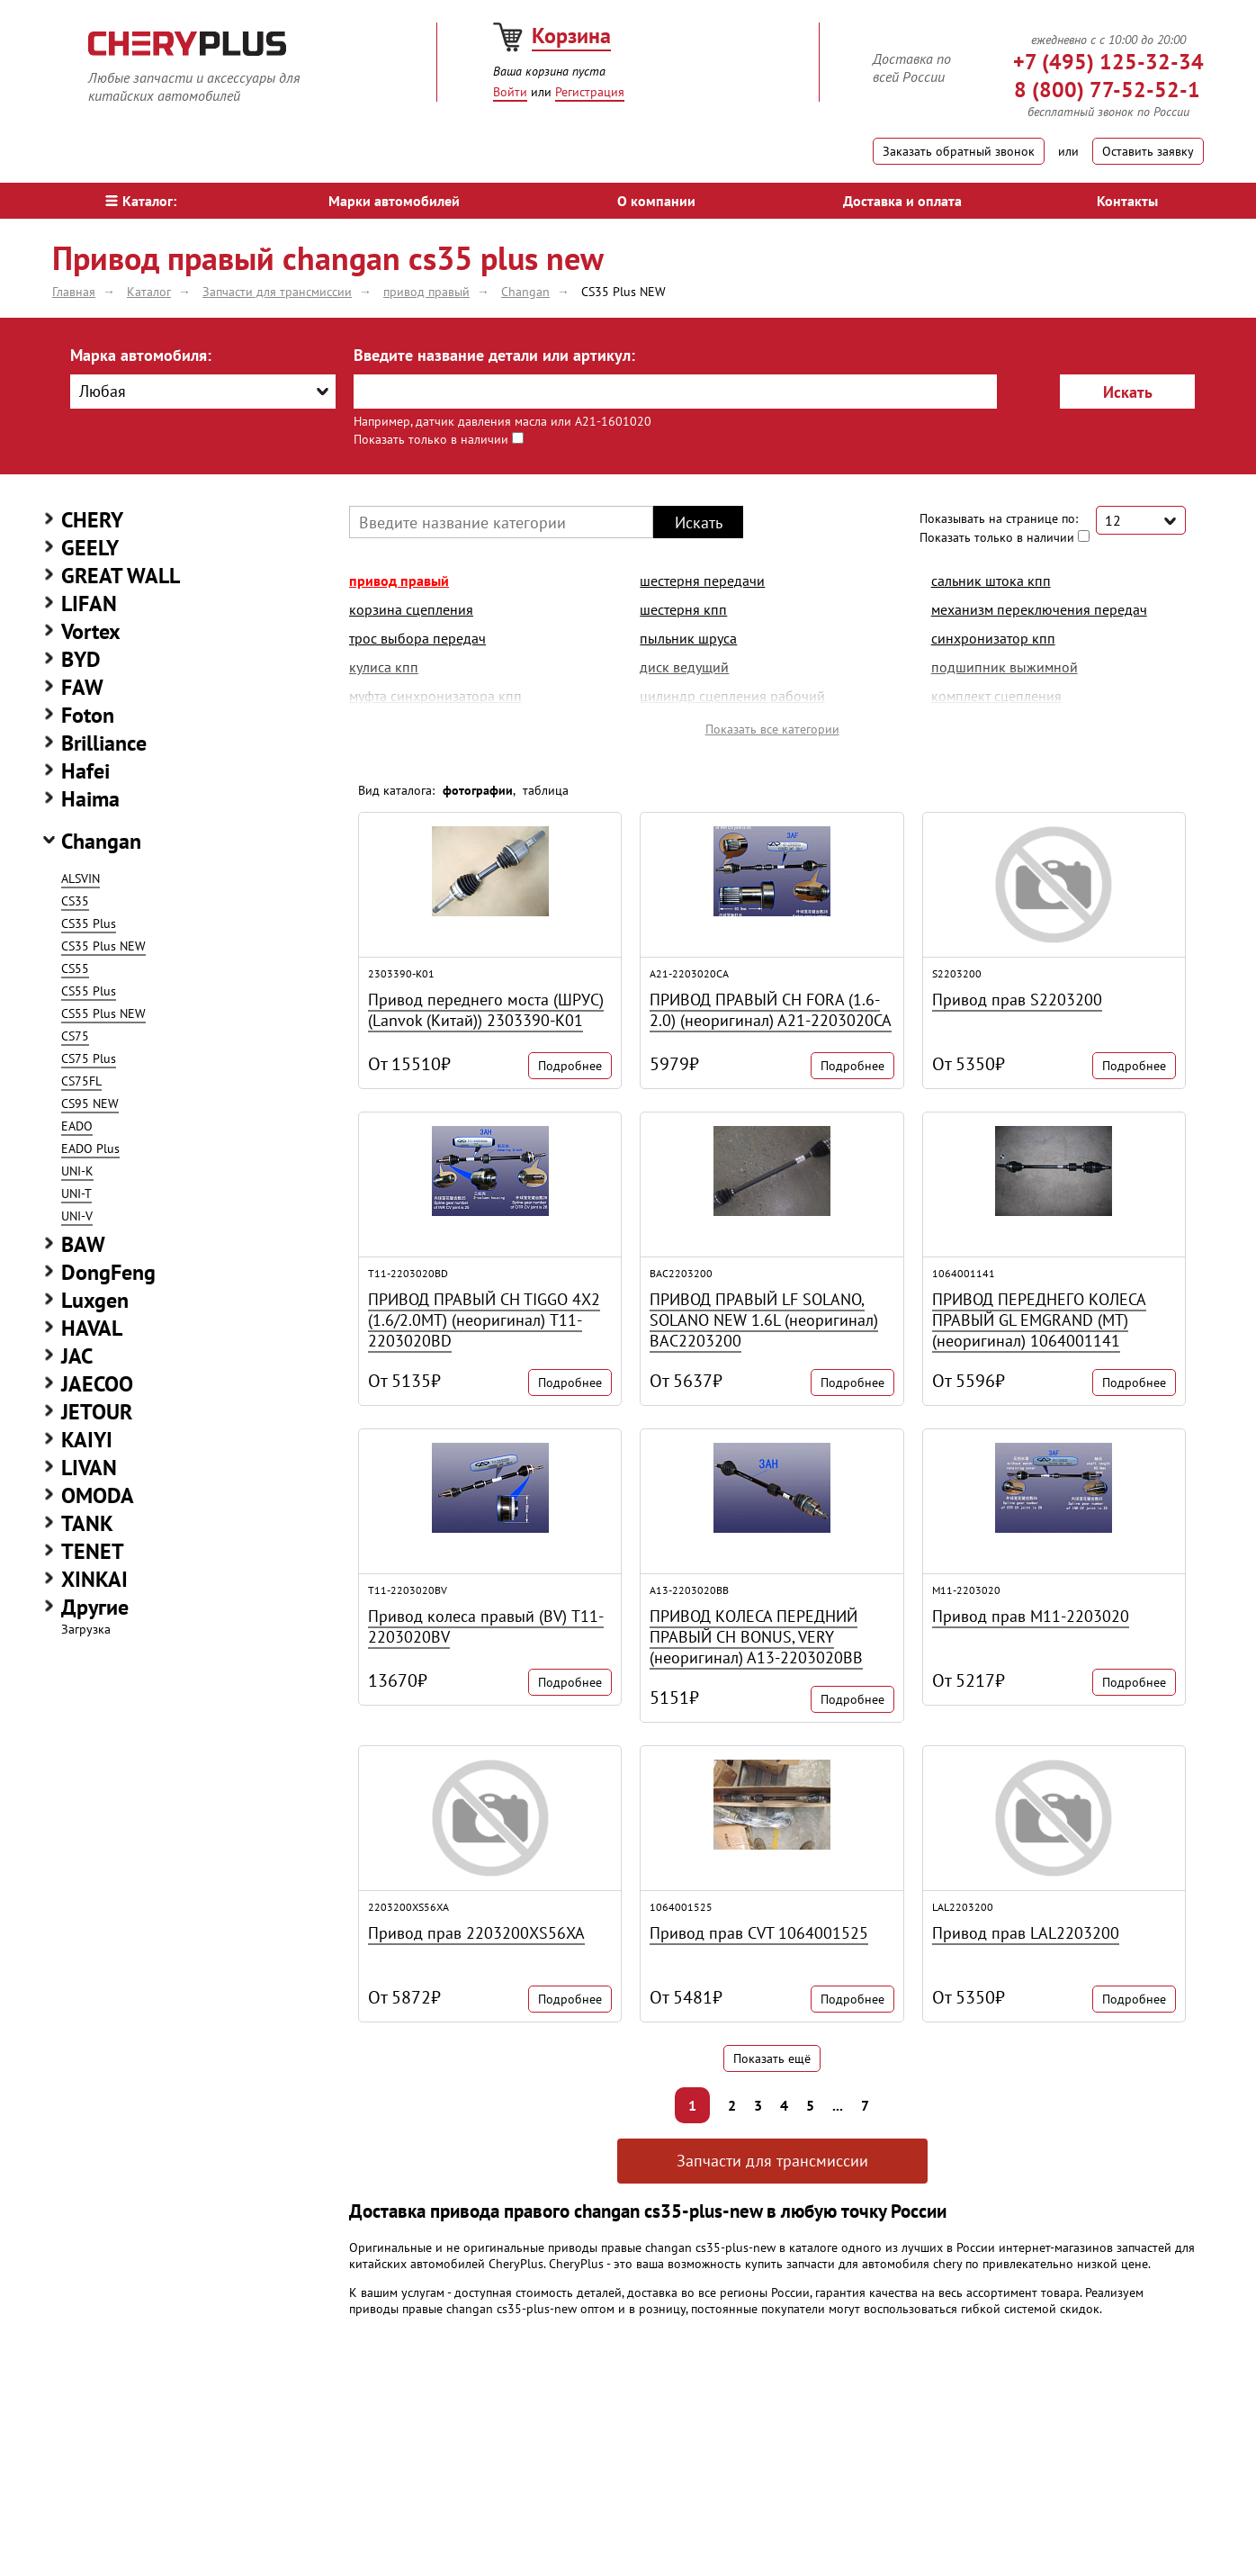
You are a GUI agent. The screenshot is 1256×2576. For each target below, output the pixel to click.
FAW (82, 687)
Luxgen (95, 1300)
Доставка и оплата (902, 201)
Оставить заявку (1148, 151)
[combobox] (203, 391)
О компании (656, 201)
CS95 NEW (90, 1103)
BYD (81, 659)
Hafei (85, 771)
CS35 (75, 901)
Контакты (1127, 201)
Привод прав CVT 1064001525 (759, 1933)
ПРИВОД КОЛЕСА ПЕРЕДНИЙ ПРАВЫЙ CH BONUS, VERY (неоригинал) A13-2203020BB (756, 1637)
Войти (510, 92)
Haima (90, 799)
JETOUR (96, 1412)
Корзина (571, 36)
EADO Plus (90, 1148)
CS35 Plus (88, 923)
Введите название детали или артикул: (494, 355)
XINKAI (94, 1579)
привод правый (399, 581)
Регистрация (589, 92)
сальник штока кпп (991, 581)
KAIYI (86, 1440)
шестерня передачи (702, 581)
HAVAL (91, 1328)
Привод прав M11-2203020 (1030, 1616)
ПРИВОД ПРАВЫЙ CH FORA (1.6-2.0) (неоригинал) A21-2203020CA (771, 1010)
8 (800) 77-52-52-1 (1107, 90)
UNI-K (77, 1171)
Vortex (91, 631)
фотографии (478, 790)
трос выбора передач (417, 638)
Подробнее (570, 1066)
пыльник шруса (688, 638)
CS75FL (81, 1081)
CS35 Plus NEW (103, 946)
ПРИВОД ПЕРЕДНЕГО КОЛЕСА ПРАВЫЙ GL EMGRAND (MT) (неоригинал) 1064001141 (1039, 1320)
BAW (83, 1244)
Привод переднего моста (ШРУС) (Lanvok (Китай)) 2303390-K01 (486, 1010)
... (837, 2105)
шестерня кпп (683, 609)
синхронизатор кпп (993, 638)
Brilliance (104, 743)
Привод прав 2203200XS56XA (476, 1933)
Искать (1128, 392)
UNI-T (76, 1193)
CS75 (75, 1036)
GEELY (90, 548)
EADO (77, 1126)
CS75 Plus (88, 1058)
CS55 (75, 968)
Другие (95, 1607)
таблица (546, 790)
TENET (92, 1551)
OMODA (97, 1495)
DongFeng (108, 1272)
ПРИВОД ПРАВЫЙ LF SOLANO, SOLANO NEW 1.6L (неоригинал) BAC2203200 (764, 1320)
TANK (87, 1523)
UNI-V (77, 1216)
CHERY (92, 520)
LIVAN (89, 1468)
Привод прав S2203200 (1017, 999)
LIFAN (89, 603)
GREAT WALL (120, 576)
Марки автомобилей (394, 201)
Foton (87, 715)
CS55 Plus (88, 991)
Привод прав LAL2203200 (1025, 1933)
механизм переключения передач (1039, 609)
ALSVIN (80, 878)
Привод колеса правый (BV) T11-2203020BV (486, 1626)
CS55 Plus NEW (103, 1013)
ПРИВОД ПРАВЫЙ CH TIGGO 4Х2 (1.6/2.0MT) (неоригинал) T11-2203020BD (484, 1320)
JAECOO (97, 1384)
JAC (77, 1356)
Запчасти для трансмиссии (772, 2160)
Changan (101, 841)
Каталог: (140, 201)
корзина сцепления (411, 609)
